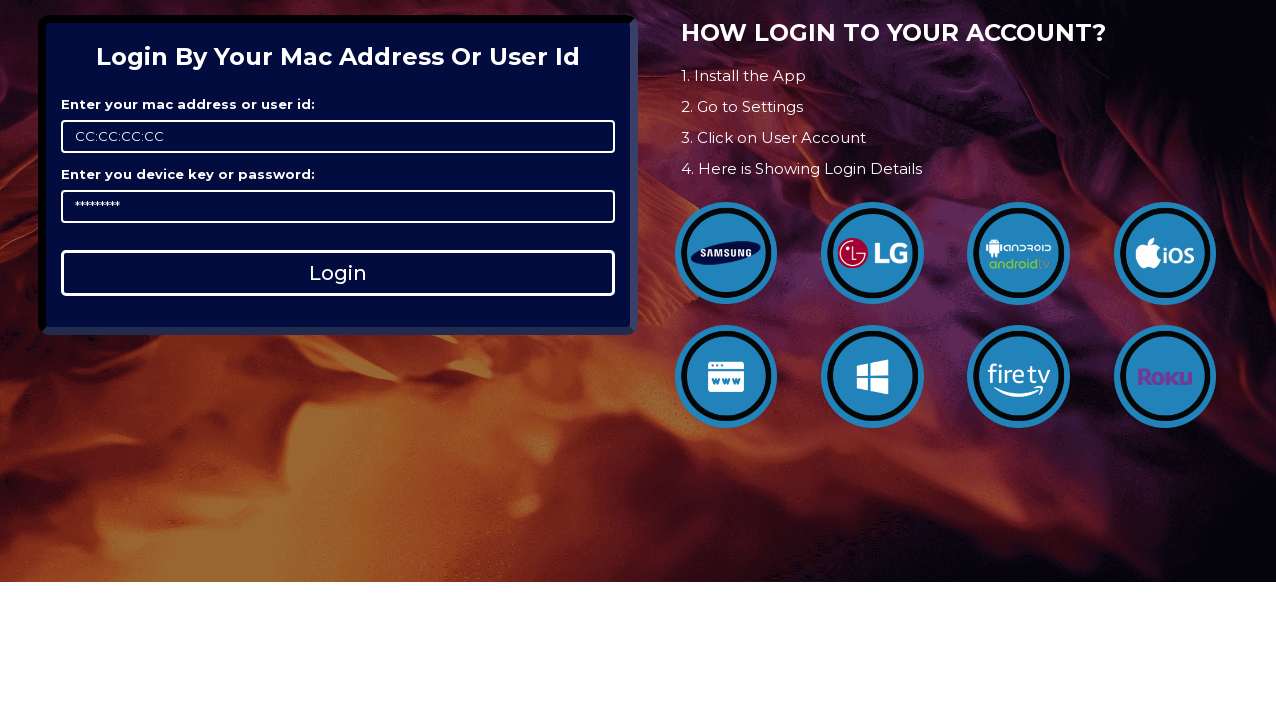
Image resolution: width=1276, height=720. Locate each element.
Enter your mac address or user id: (188, 104)
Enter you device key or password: (188, 174)
